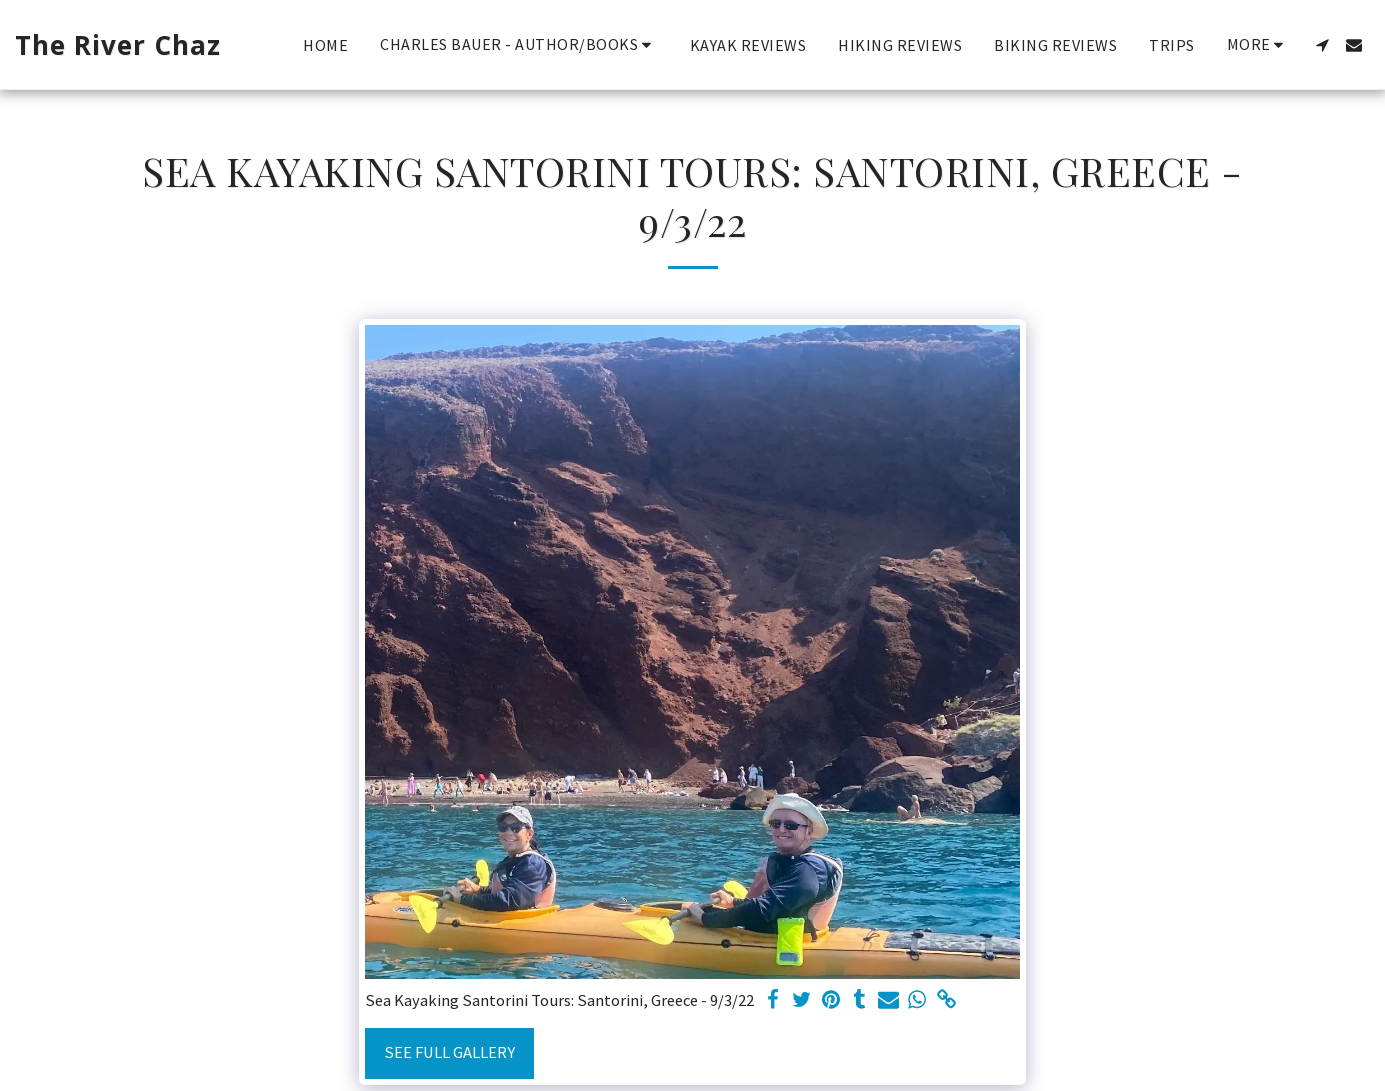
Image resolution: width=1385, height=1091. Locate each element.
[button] (519, 44)
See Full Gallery (449, 1052)
